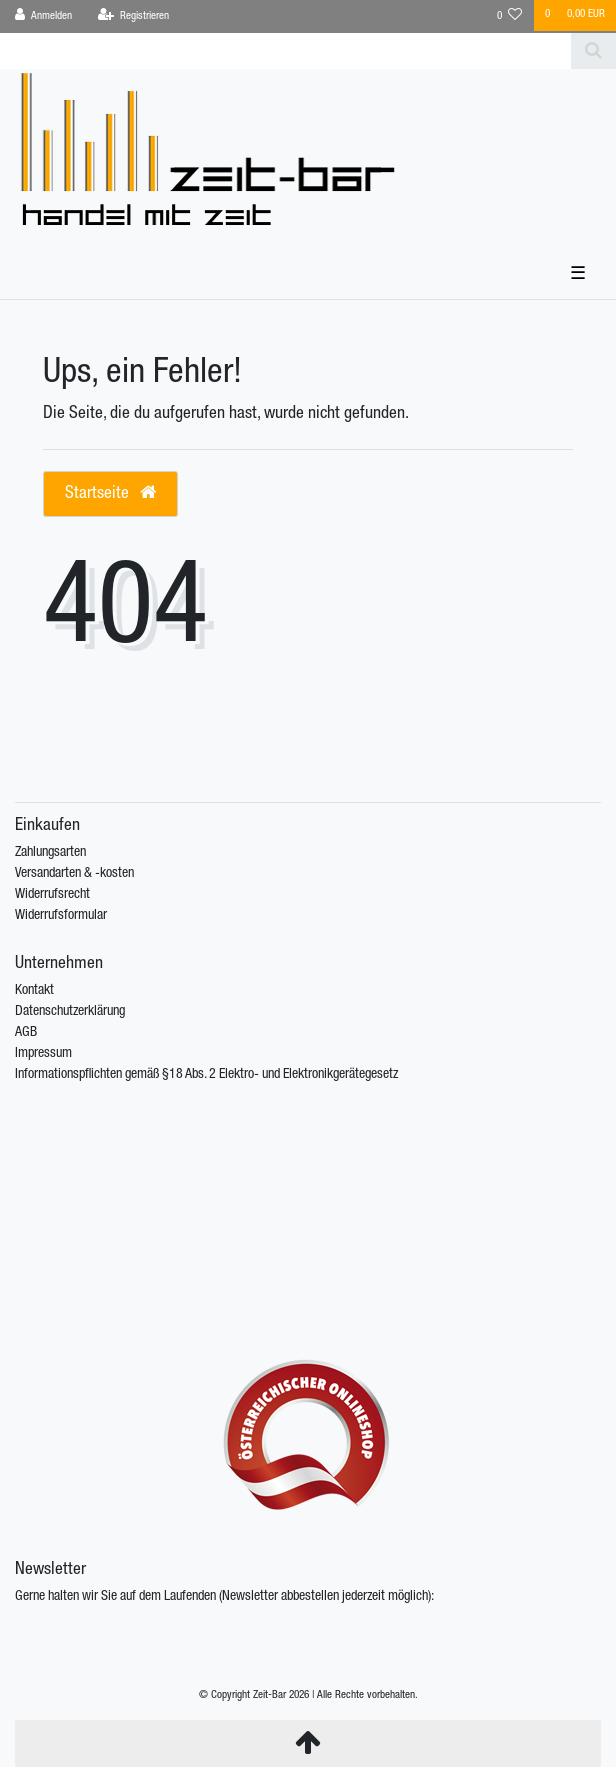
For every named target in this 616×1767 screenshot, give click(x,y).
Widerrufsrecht (52, 895)
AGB (26, 1033)
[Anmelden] (44, 16)
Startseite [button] (110, 493)
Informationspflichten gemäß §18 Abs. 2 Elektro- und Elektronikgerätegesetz (206, 1075)
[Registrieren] (133, 16)
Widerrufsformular (61, 916)
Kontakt (34, 991)
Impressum (43, 1054)
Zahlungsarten (50, 853)
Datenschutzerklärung (70, 1012)
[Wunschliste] (510, 16)
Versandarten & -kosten (74, 874)
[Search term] (285, 51)
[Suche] (593, 51)
